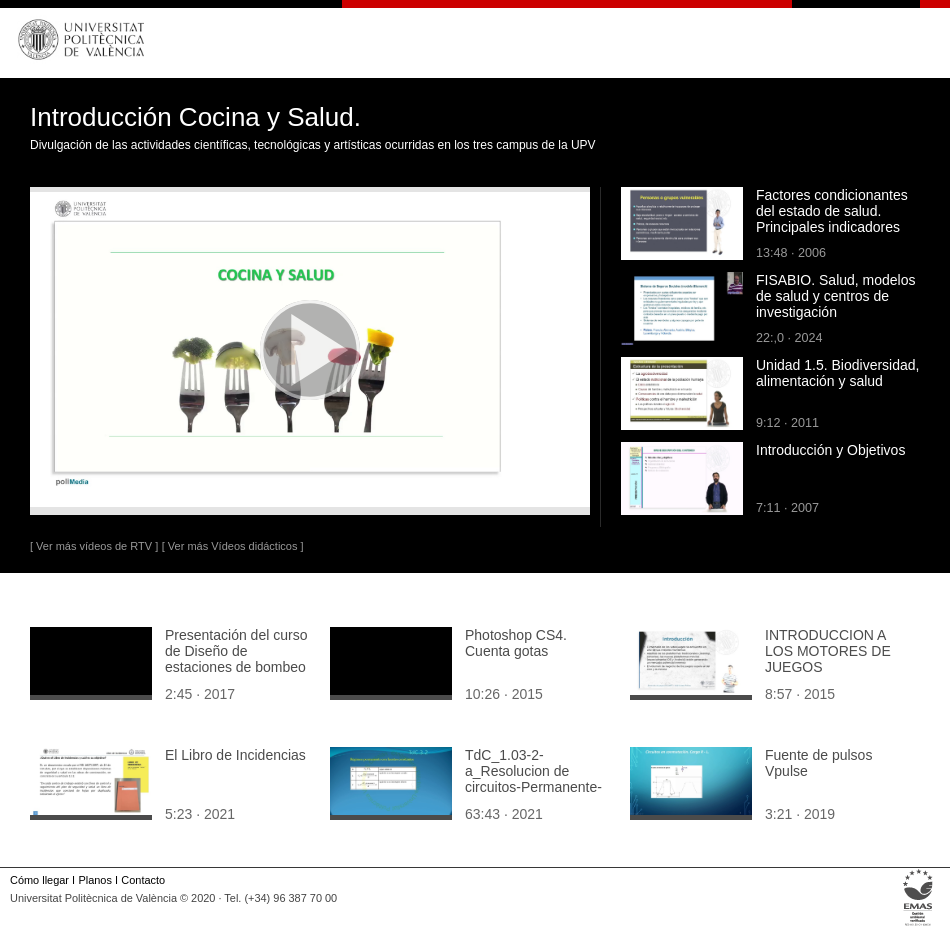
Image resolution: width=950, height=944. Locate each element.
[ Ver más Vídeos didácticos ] (233, 546)
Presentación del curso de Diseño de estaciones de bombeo (236, 651)
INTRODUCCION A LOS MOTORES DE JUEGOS (828, 651)
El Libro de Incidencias (235, 755)
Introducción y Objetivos (830, 450)
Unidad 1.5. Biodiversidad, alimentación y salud (837, 373)
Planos (94, 880)
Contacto (143, 880)
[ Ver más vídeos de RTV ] (94, 546)
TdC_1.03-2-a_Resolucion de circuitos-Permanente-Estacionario (533, 779)
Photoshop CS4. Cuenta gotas (516, 643)
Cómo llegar (39, 880)
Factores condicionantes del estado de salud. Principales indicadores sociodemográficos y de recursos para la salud (832, 227)
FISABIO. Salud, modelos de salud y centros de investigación (836, 296)
